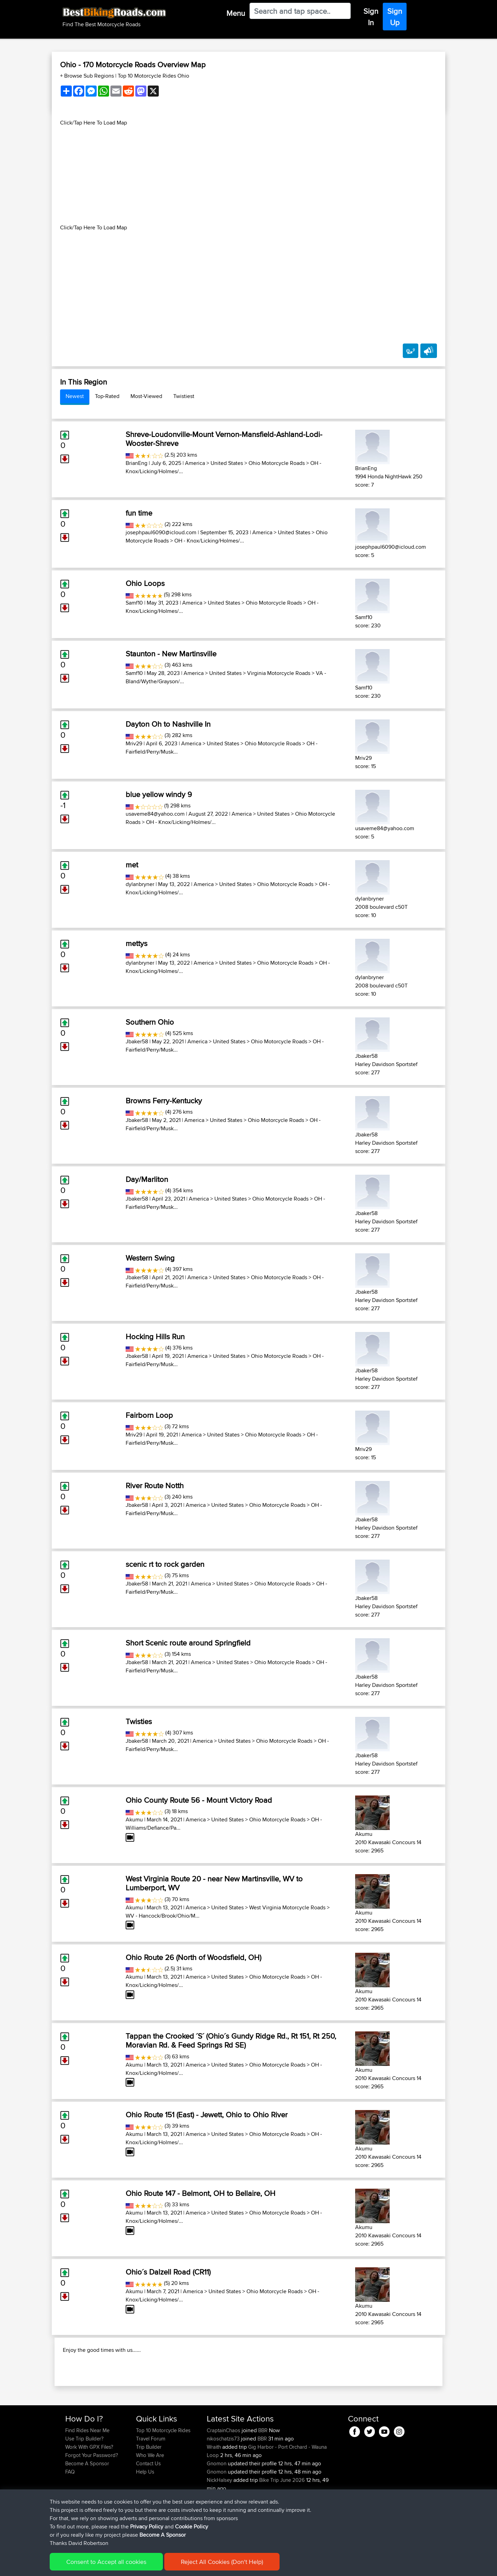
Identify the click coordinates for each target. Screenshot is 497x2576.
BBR (262, 2474)
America (195, 463)
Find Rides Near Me (87, 2474)
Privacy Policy (158, 2565)
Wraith (214, 2491)
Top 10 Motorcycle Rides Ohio (153, 76)
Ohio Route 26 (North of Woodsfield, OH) (193, 1957)
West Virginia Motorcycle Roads (287, 1907)
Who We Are (150, 2499)
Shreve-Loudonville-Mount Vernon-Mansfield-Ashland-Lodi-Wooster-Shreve (224, 439)
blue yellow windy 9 (159, 794)
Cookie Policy (192, 2565)
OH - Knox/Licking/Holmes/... (209, 541)
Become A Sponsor (87, 2508)
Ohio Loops (145, 583)
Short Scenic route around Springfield (188, 1642)
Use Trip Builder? (84, 2483)
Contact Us (148, 2508)
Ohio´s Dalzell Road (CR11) (168, 2271)
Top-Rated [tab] (107, 396)
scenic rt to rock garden (165, 1564)
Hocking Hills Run (155, 1336)
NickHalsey (220, 2524)
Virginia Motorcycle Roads (278, 673)
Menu (235, 13)
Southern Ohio (150, 1021)
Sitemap (129, 2565)
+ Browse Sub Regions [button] (87, 76)
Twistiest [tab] (183, 396)
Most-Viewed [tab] (146, 396)
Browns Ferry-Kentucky (164, 1100)
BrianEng (136, 463)
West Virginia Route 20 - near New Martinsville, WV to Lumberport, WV (214, 1883)
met (132, 864)
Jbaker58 (137, 1041)
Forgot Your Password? (91, 2499)
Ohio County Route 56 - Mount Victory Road (199, 1800)
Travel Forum (150, 2483)
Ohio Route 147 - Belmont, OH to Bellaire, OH (200, 2193)
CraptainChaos (224, 2474)
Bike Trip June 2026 (282, 2524)
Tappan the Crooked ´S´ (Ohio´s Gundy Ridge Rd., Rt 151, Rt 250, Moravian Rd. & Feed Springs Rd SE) (231, 2040)
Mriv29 (134, 743)
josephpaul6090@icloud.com (161, 532)
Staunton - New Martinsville (171, 653)
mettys (136, 943)
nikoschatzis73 (224, 2483)
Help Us (145, 2516)
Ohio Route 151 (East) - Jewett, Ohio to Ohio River (207, 2114)
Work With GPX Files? (89, 2491)
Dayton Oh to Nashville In (168, 723)
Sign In (370, 17)
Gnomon (217, 2508)
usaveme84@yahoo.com (155, 814)
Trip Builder (149, 2491)
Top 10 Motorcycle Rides (163, 2474)
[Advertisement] (248, 175)
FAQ (70, 2516)
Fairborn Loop (149, 1415)
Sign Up (394, 17)
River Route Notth (155, 1485)
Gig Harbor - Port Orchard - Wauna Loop (267, 2495)
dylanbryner (140, 884)
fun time (139, 512)
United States (227, 463)
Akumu (134, 1819)
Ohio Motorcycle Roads (276, 463)
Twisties (139, 1721)
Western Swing (150, 1257)
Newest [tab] (75, 396)
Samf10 (134, 603)
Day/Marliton (147, 1179)
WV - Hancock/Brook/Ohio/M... (162, 1916)
